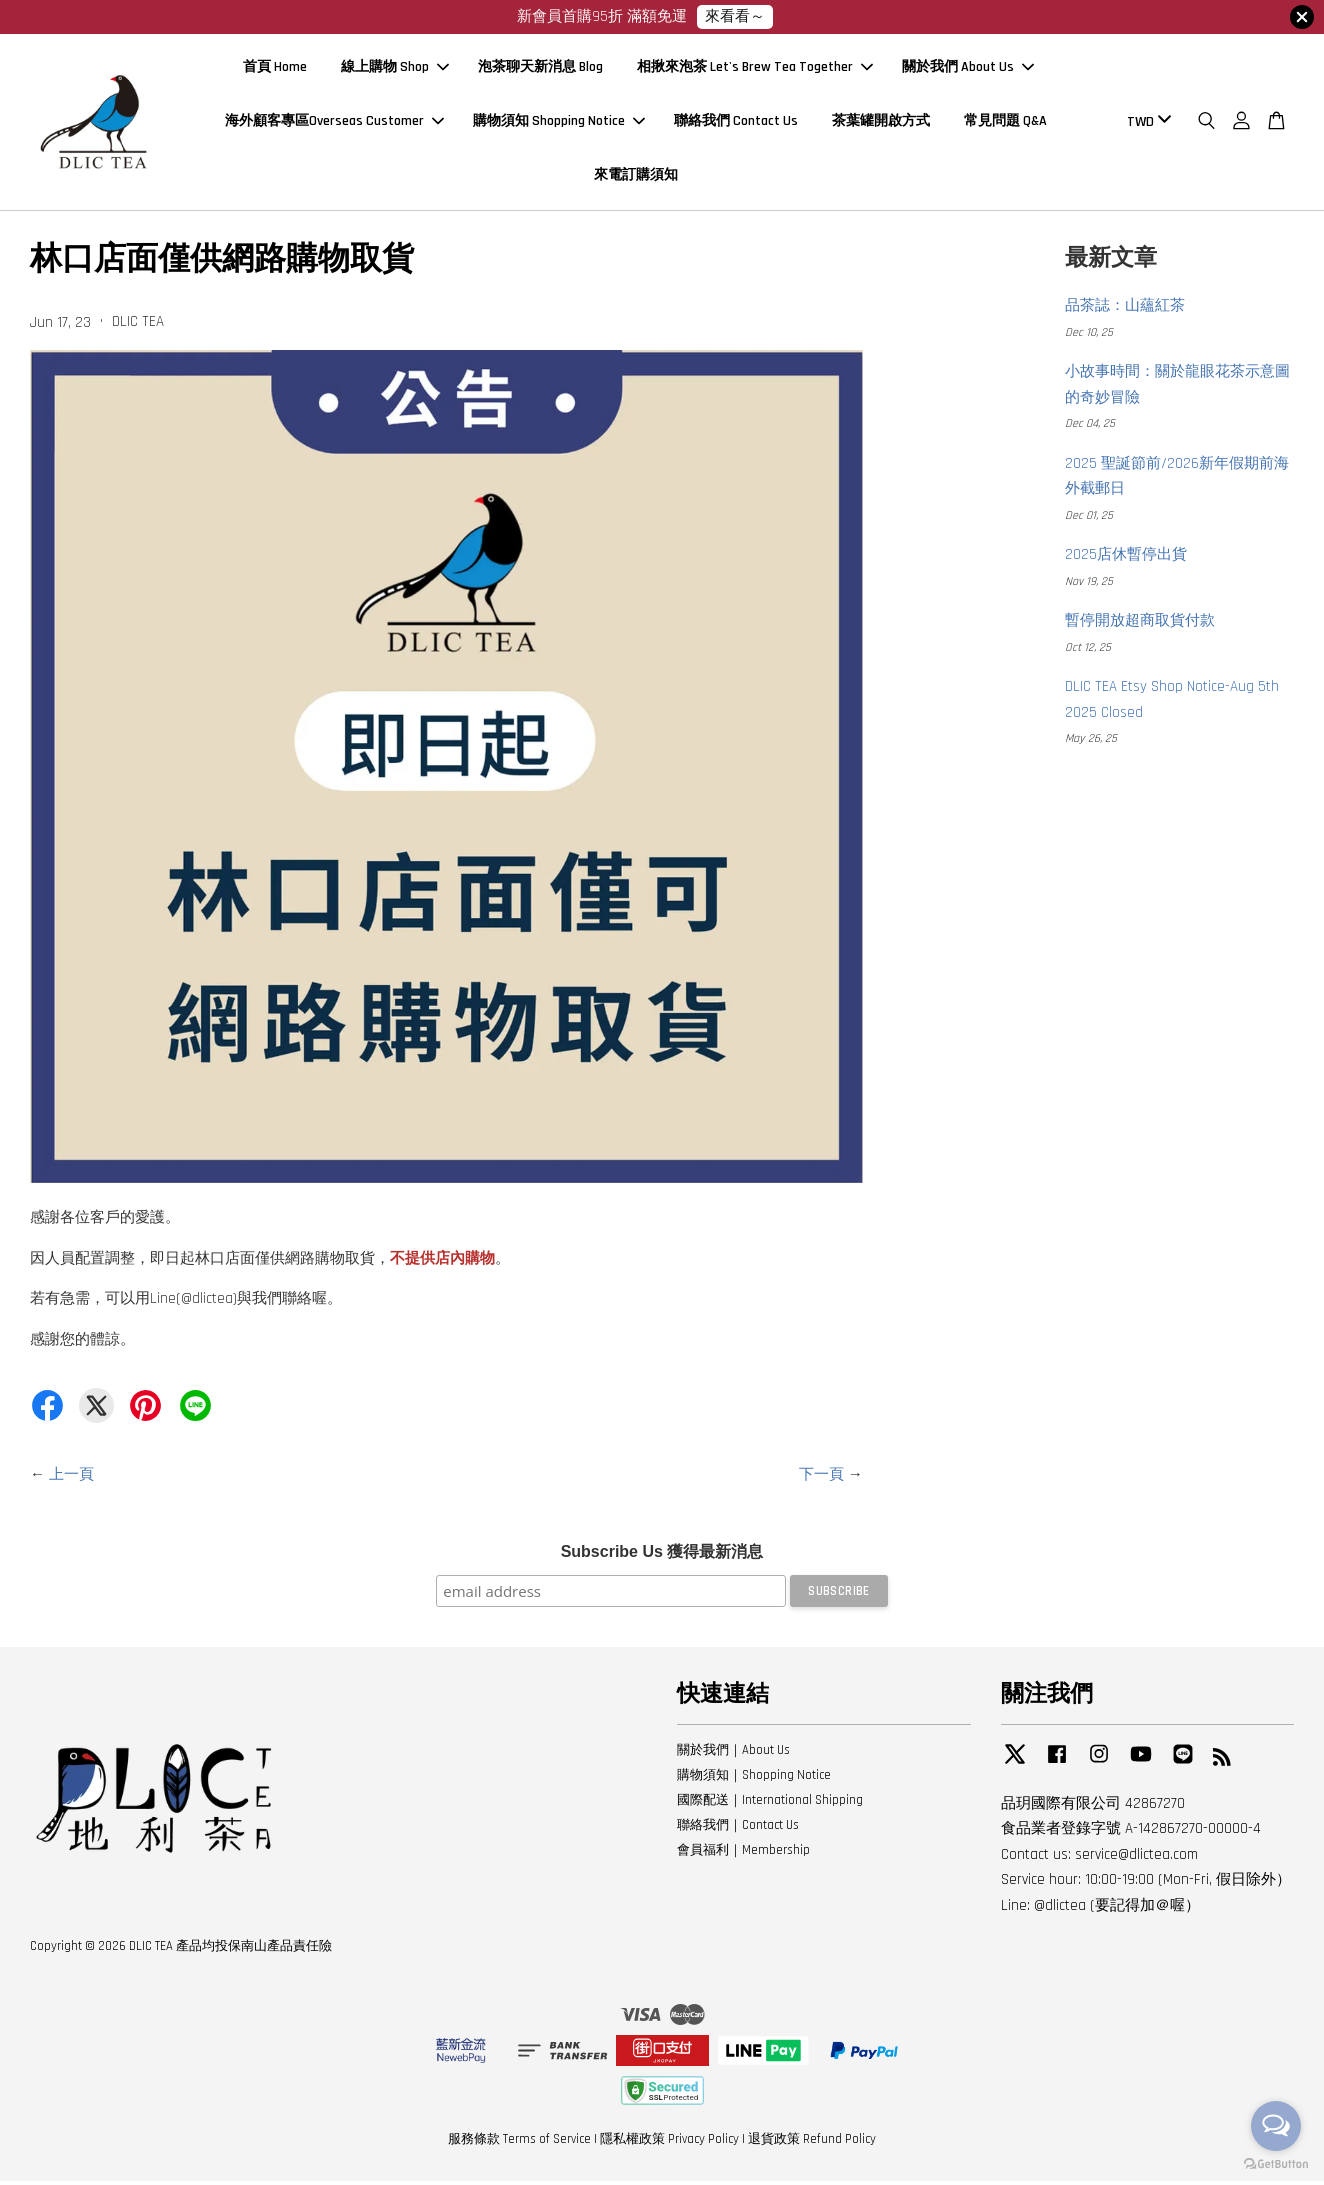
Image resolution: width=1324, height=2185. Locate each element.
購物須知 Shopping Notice (559, 123)
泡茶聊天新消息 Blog (540, 70)
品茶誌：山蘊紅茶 (1125, 310)
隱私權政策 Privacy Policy (669, 2144)
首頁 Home (275, 70)
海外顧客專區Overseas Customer (334, 123)
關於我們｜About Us (733, 1755)
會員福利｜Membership (743, 1854)
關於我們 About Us (968, 70)
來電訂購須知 (636, 177)
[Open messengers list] (1276, 2126)
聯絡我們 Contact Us (736, 123)
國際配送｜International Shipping (770, 1804)
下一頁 (821, 1478)
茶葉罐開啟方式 (881, 123)
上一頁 (71, 1478)
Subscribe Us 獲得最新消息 (662, 1556)
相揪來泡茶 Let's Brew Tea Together (755, 70)
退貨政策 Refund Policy (812, 2144)
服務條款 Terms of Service (519, 2144)
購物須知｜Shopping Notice (754, 1780)
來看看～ (735, 16)
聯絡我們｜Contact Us (738, 1829)
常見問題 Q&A (1005, 123)
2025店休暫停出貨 (1126, 559)
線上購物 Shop (395, 70)
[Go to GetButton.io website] (1276, 2164)
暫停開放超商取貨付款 (1140, 625)
